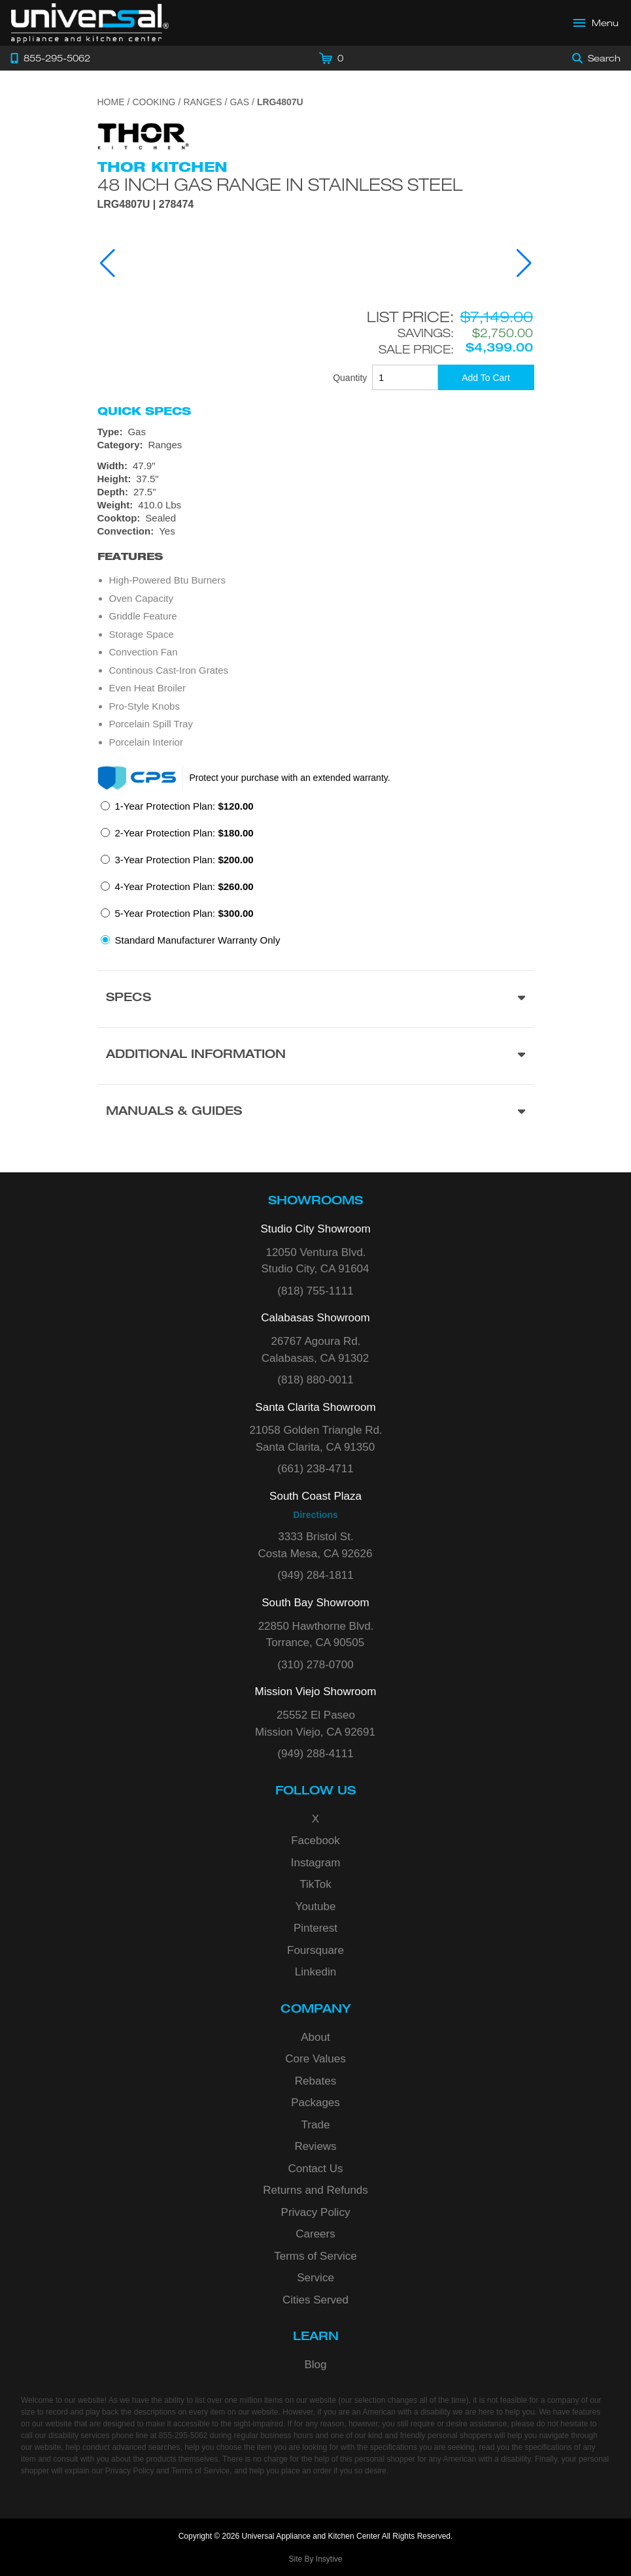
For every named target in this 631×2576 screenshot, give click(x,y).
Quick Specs (144, 411)
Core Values (315, 2059)
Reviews (315, 2146)
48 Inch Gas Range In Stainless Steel (279, 184)
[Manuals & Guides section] (315, 1112)
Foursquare (315, 1950)
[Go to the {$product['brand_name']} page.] (143, 135)
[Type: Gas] (315, 432)
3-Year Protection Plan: (184, 859)
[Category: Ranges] (315, 445)
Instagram (316, 1863)
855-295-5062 (183, 2435)
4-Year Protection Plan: (184, 886)
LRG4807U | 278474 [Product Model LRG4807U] (145, 204)
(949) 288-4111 (315, 1753)
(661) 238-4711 (315, 1468)
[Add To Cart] (486, 377)
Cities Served (315, 2300)
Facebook (315, 1840)
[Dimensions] (315, 485)
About (315, 2037)
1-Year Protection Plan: (184, 806)
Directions (315, 1515)
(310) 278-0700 (315, 1665)
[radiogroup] (316, 877)
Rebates (315, 2081)
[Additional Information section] (315, 1055)
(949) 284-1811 (315, 1575)
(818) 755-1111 (315, 1291)
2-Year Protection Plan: (184, 832)
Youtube (316, 1906)
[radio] (177, 810)
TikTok (315, 1884)
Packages (315, 2102)
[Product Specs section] (315, 999)
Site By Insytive (315, 2559)
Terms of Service (315, 2256)
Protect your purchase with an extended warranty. (290, 777)
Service (315, 2277)
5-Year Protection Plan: (184, 913)
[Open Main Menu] (596, 23)
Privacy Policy (315, 2212)
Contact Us (315, 2168)
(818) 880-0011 (315, 1380)
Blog (315, 2364)
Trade (315, 2125)
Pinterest (315, 1928)
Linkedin (315, 1972)
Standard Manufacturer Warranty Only (198, 940)
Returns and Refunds (315, 2190)
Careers (315, 2234)
